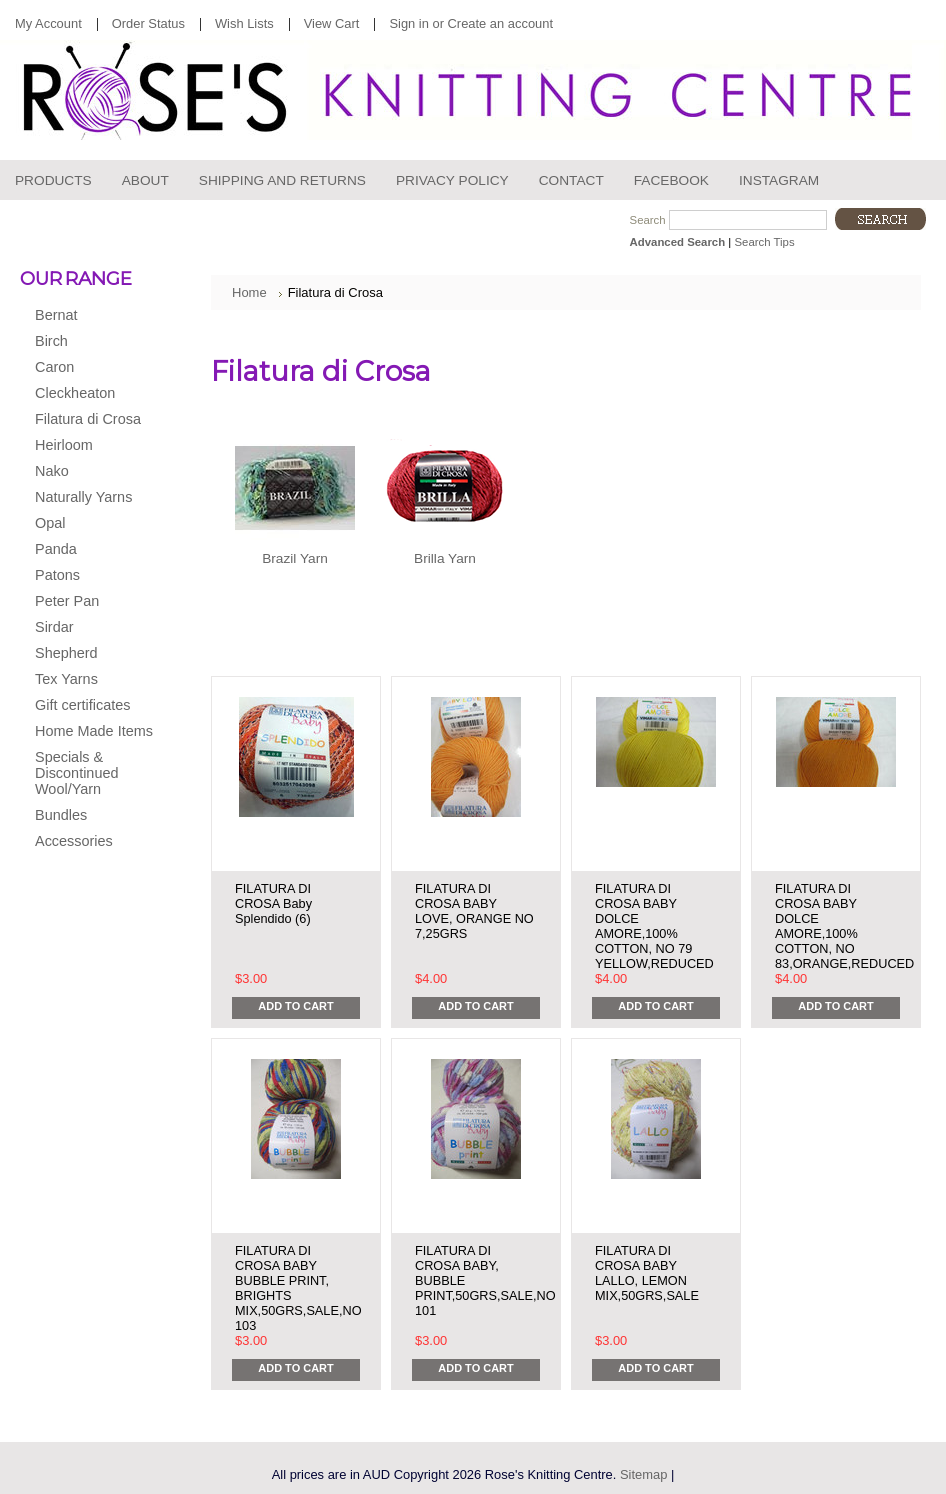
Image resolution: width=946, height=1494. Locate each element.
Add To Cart (295, 1006)
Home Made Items (94, 731)
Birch (91, 342)
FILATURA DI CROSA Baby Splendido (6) (273, 903)
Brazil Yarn (295, 558)
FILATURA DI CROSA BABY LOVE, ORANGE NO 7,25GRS (474, 911)
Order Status (148, 23)
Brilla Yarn (445, 558)
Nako (91, 472)
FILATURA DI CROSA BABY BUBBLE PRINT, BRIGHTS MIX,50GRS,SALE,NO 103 (298, 1288)
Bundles (61, 815)
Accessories (91, 842)
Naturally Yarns (91, 498)
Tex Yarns (91, 680)
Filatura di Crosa (91, 420)
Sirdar (91, 628)
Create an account (500, 23)
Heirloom (91, 446)
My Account (48, 23)
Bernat (91, 316)
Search (648, 220)
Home (249, 292)
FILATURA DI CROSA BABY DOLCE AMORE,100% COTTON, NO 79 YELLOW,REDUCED (654, 926)
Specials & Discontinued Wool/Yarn (76, 773)
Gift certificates (82, 705)
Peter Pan (91, 602)
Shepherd (91, 654)
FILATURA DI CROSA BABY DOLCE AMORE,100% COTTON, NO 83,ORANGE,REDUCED (844, 926)
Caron (91, 368)
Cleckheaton (91, 394)
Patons (91, 576)
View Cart (332, 23)
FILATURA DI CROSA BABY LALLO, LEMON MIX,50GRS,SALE (647, 1273)
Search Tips (764, 242)
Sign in (408, 23)
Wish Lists (244, 23)
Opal (91, 524)
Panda (91, 550)
